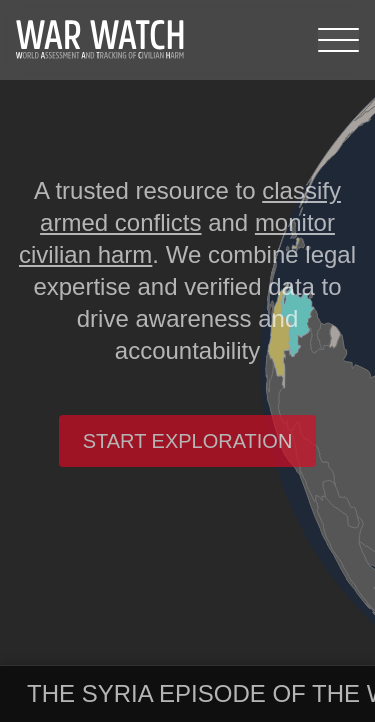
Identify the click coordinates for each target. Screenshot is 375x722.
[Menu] (338, 40)
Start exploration (188, 441)
